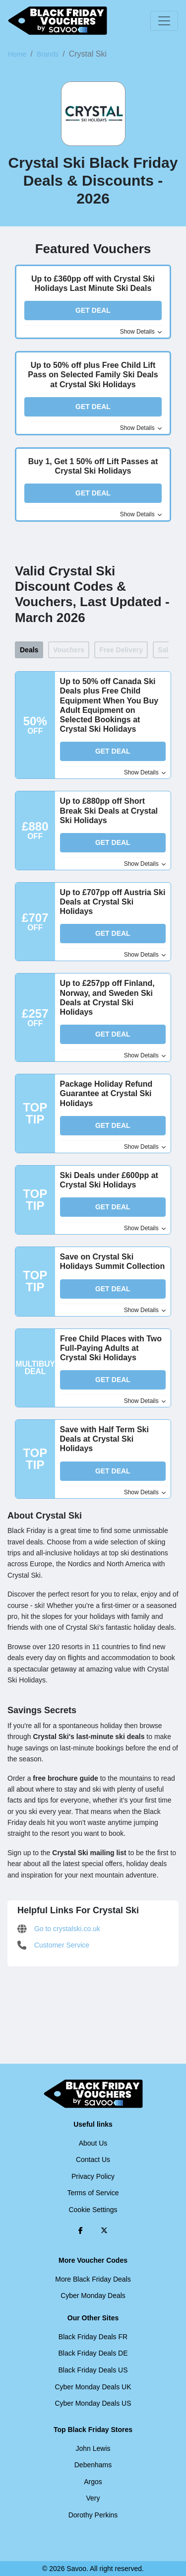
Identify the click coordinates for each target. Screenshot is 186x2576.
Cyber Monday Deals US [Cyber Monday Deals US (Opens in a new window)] (93, 2403)
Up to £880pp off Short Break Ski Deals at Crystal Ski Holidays (109, 810)
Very (93, 2498)
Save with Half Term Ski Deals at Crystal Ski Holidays (104, 1439)
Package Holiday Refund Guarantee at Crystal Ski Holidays (106, 1093)
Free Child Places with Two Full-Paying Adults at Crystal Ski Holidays (111, 1348)
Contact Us (93, 2159)
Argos (93, 2482)
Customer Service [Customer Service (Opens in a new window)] (53, 1945)
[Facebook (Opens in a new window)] (80, 2230)
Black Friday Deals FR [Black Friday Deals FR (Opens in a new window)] (93, 2337)
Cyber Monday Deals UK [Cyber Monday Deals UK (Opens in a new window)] (93, 2387)
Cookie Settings (92, 2210)
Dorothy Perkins (93, 2515)
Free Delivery (121, 650)
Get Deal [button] (93, 310)
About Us (93, 2143)
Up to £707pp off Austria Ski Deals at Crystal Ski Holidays (113, 901)
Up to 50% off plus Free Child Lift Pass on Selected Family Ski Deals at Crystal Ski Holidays (93, 374)
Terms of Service (93, 2193)
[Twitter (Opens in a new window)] (104, 2230)
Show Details (141, 331)
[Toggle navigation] (164, 21)
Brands (48, 54)
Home (17, 54)
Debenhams (93, 2465)
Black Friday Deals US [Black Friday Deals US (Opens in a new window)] (92, 2370)
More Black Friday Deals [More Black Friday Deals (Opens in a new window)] (93, 2279)
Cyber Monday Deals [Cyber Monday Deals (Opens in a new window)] (93, 2295)
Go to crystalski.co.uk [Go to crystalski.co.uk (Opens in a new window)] (58, 1929)
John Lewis (92, 2448)
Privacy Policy (93, 2176)
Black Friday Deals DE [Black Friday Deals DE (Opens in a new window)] (92, 2353)
